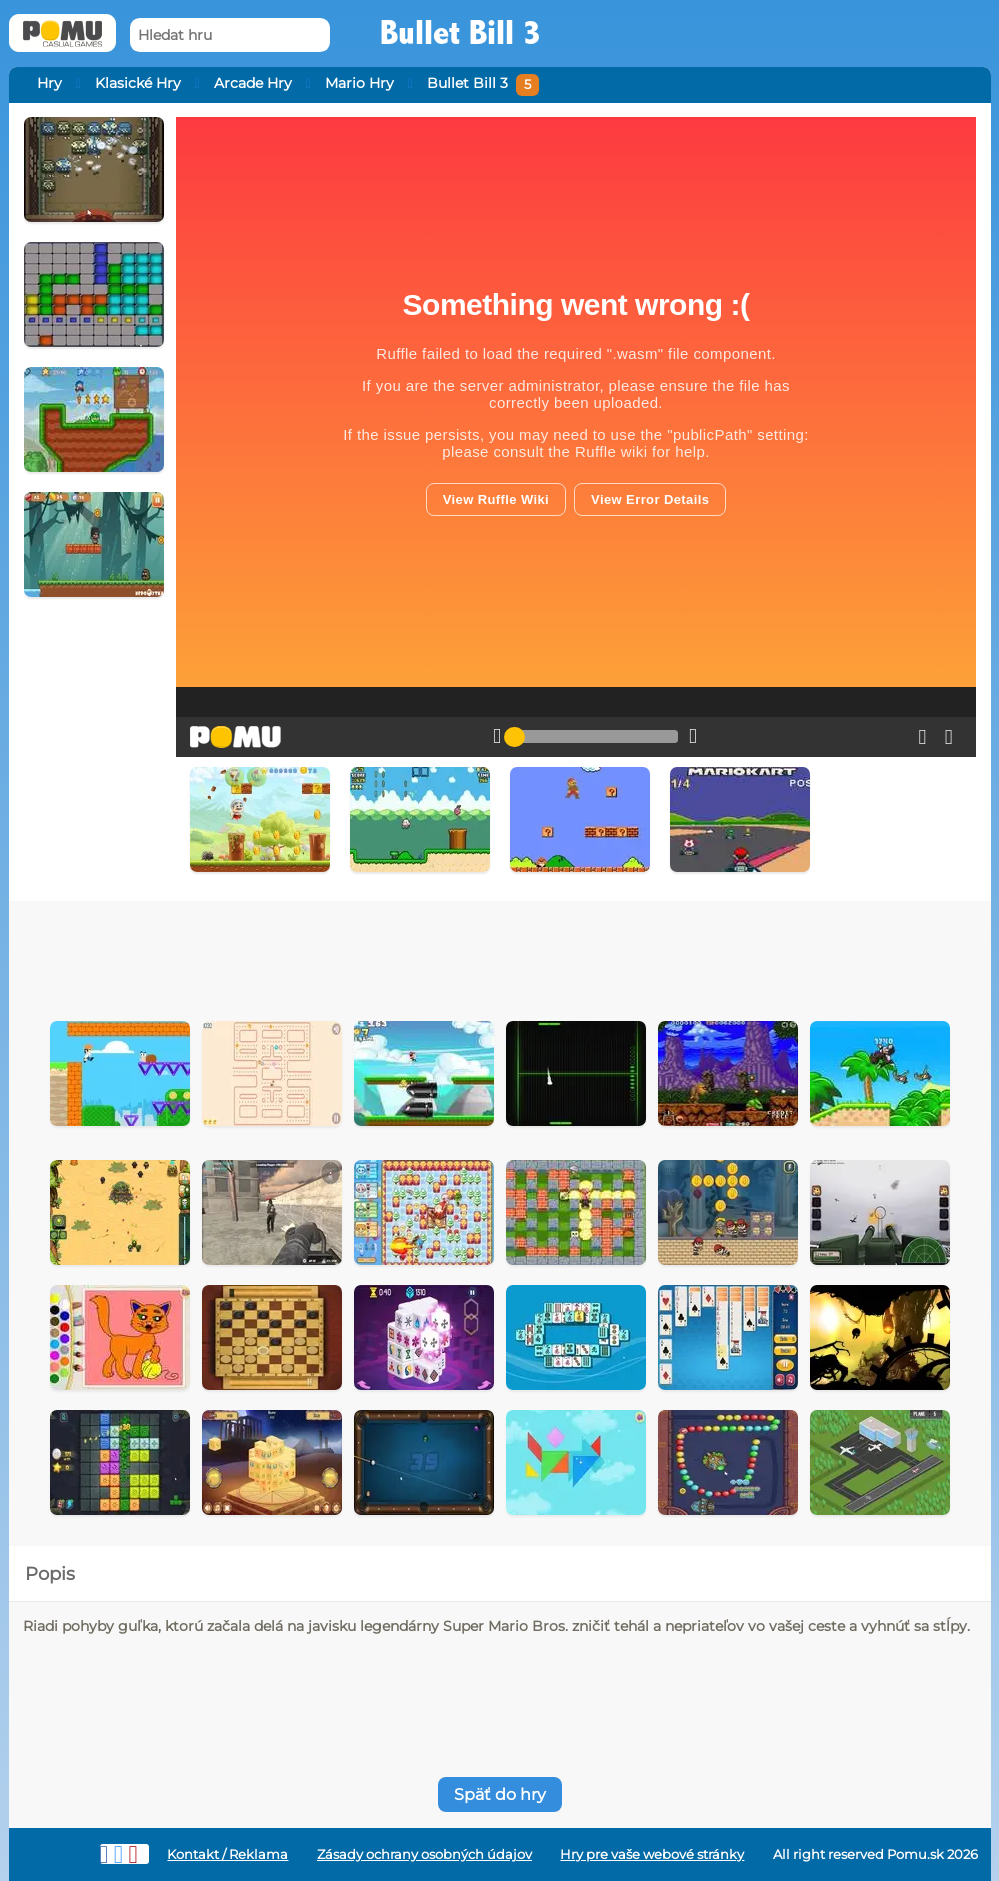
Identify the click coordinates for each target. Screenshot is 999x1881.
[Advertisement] (500, 956)
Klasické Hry (138, 83)
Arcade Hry (253, 83)
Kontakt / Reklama (227, 1854)
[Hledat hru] (230, 35)
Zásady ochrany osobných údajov (424, 1854)
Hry (49, 83)
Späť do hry (500, 1794)
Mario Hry (359, 83)
